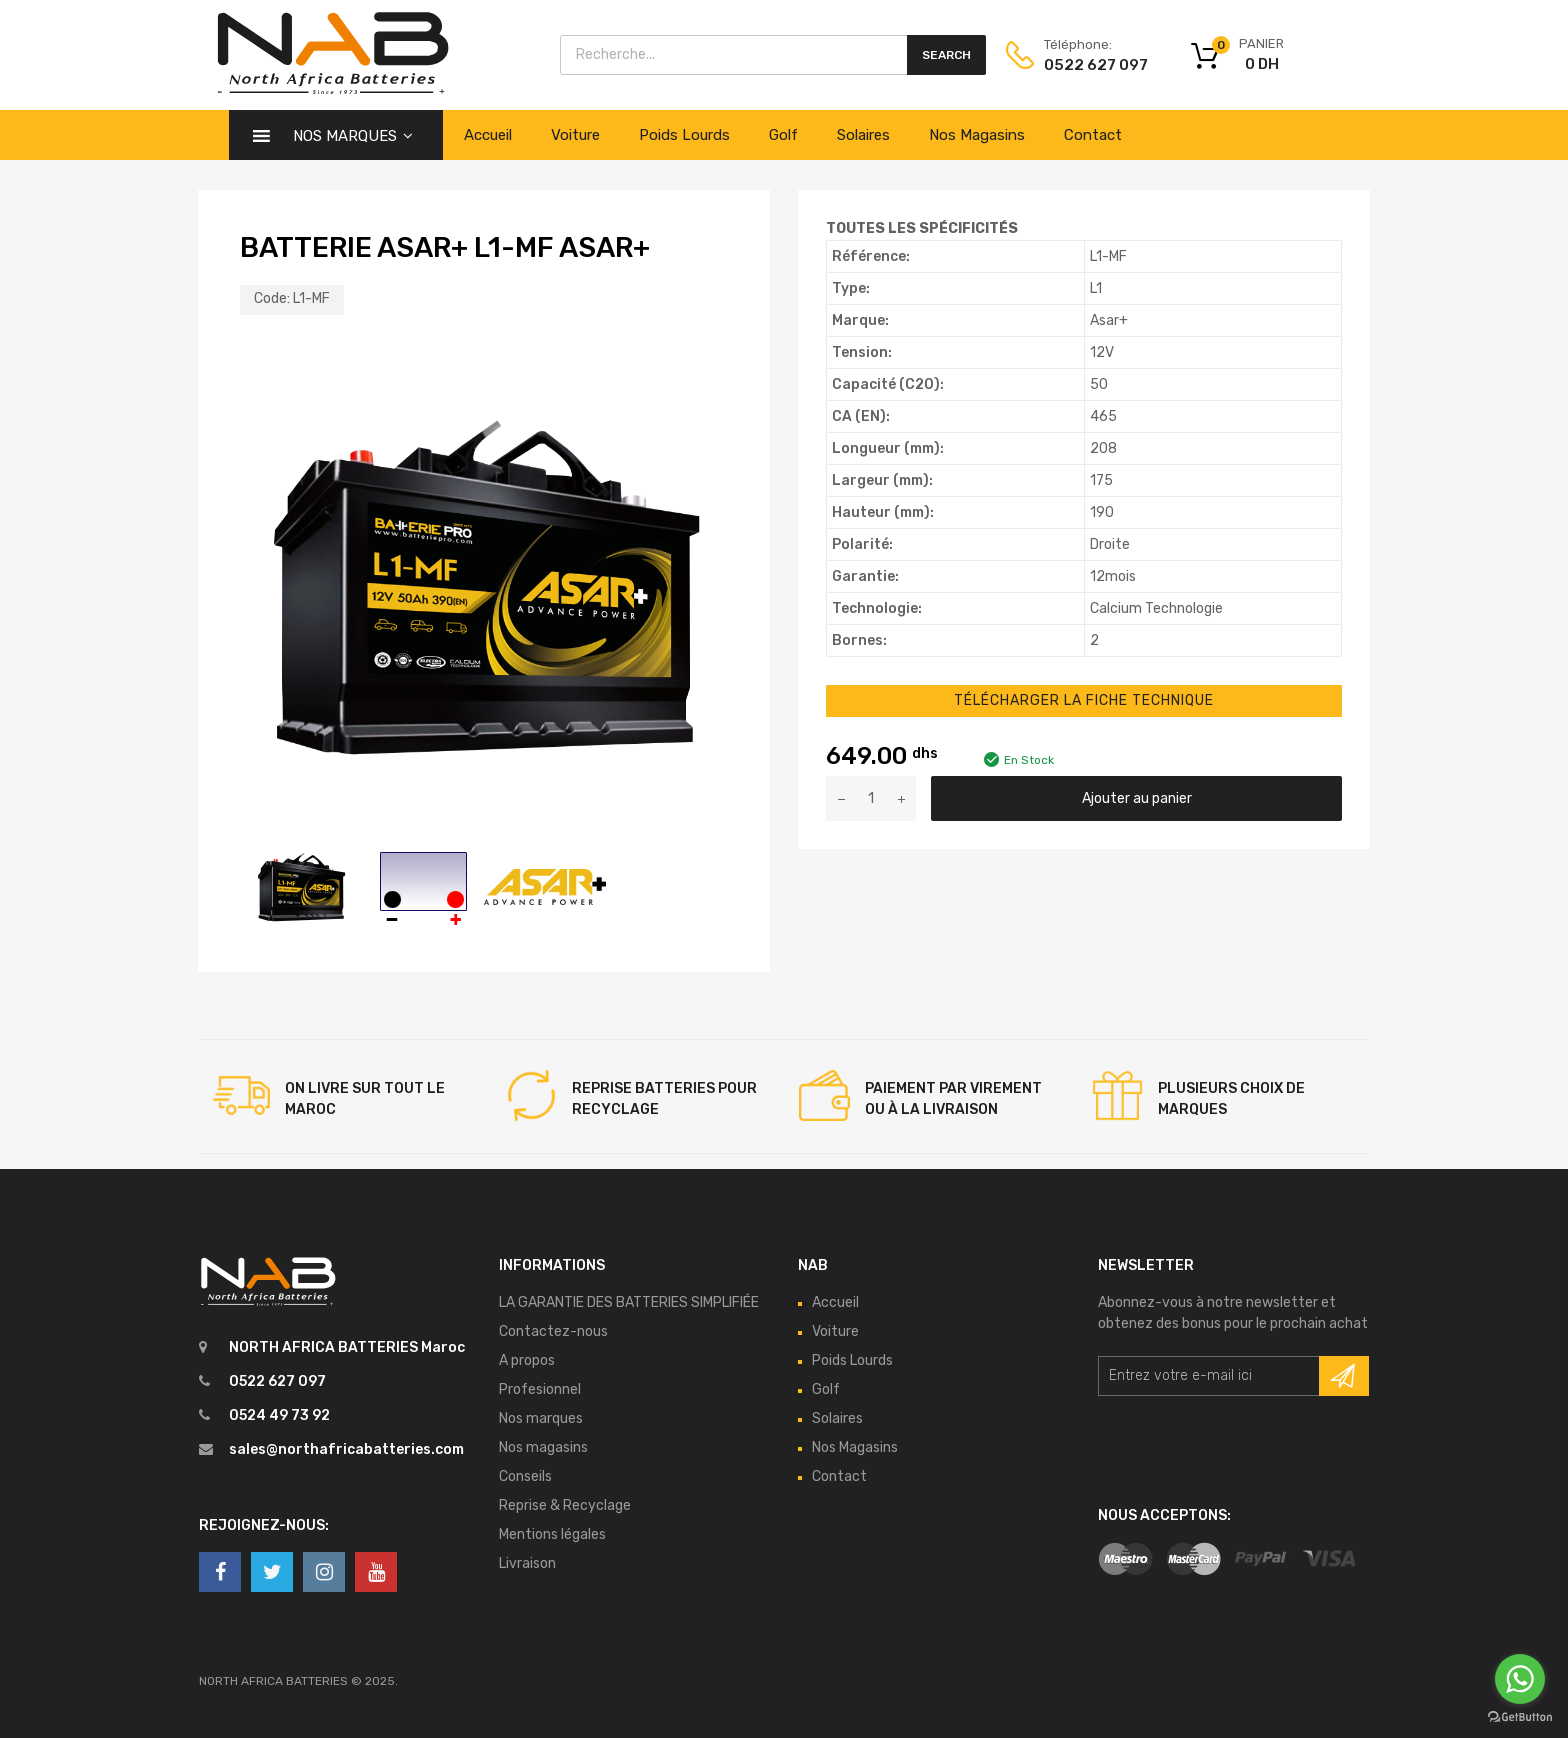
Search (946, 55)
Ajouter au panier (1137, 798)
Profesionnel (540, 1389)
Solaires (863, 135)
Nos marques (541, 1418)
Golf (783, 135)
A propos (527, 1360)
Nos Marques (353, 136)
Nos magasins (543, 1447)
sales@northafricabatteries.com (346, 1449)
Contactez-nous (553, 1331)
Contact (1093, 135)
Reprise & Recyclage (565, 1505)
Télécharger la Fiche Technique (1084, 700)
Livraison (527, 1563)
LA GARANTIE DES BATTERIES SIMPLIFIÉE (629, 1302)
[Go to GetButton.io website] (1520, 1717)
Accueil (488, 135)
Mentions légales (552, 1534)
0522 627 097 (1091, 65)
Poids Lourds (684, 135)
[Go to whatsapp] (1520, 1679)
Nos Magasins (977, 135)
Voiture (575, 135)
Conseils (525, 1476)
